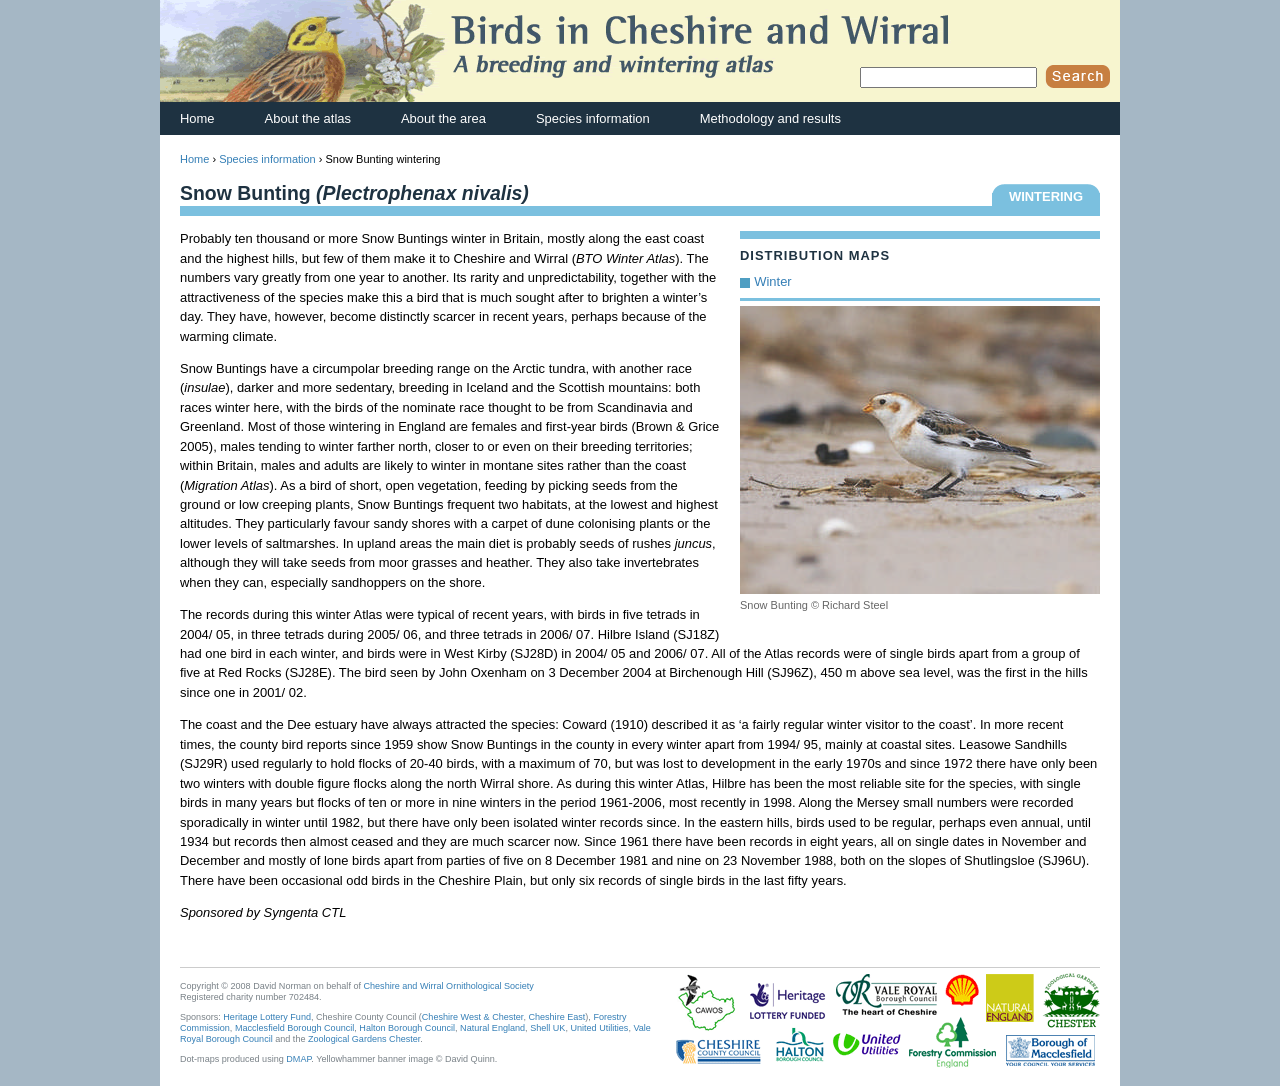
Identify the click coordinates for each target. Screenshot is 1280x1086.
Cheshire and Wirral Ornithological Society (449, 986)
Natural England (492, 1028)
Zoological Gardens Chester (364, 1039)
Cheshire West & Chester (473, 1017)
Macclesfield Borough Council (294, 1028)
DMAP (298, 1059)
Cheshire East (556, 1017)
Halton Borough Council (407, 1028)
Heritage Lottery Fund (267, 1017)
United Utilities (599, 1028)
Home (197, 118)
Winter (772, 281)
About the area (443, 118)
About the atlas (308, 118)
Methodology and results (770, 118)
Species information (593, 118)
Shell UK (547, 1028)
